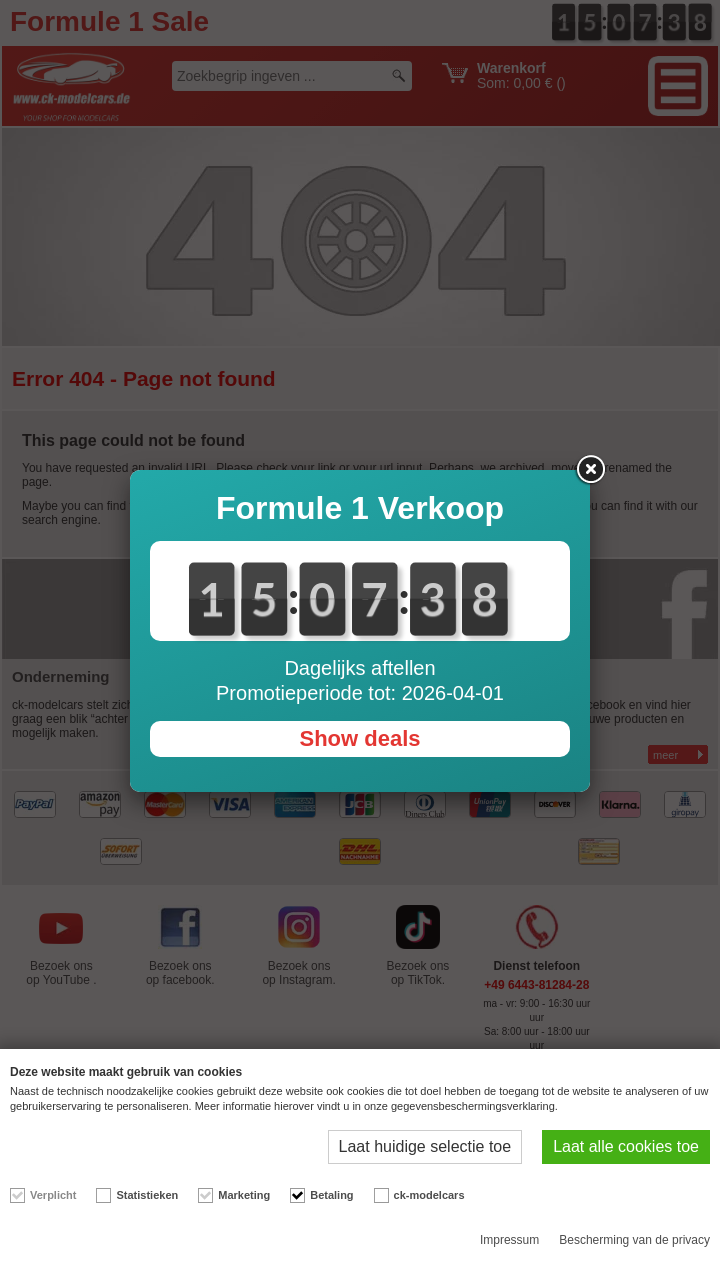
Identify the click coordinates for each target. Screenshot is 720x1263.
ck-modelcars (429, 1195)
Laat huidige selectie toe (425, 1146)
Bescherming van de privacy (634, 1240)
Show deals (359, 738)
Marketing (244, 1195)
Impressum (509, 1240)
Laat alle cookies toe (626, 1146)
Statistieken (147, 1195)
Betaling (331, 1195)
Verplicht (53, 1195)
